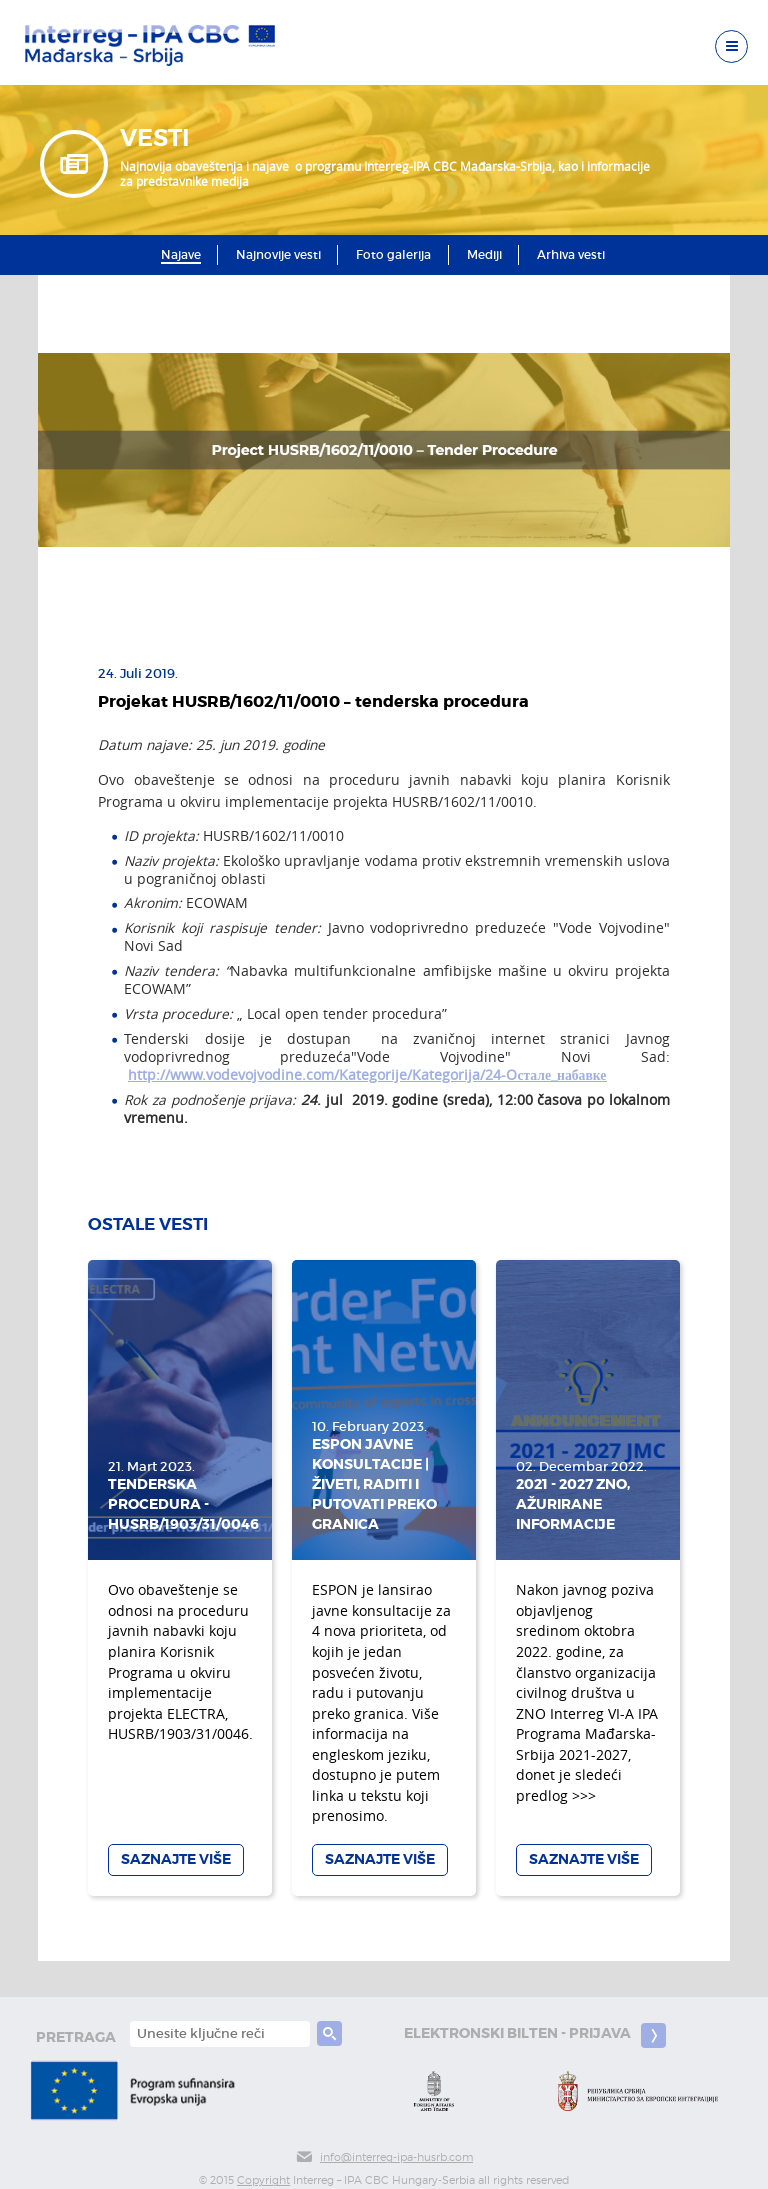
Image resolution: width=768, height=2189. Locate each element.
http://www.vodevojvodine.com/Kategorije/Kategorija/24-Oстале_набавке (367, 1075)
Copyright (263, 2180)
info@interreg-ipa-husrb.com (384, 2157)
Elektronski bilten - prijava (535, 2035)
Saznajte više (176, 1859)
